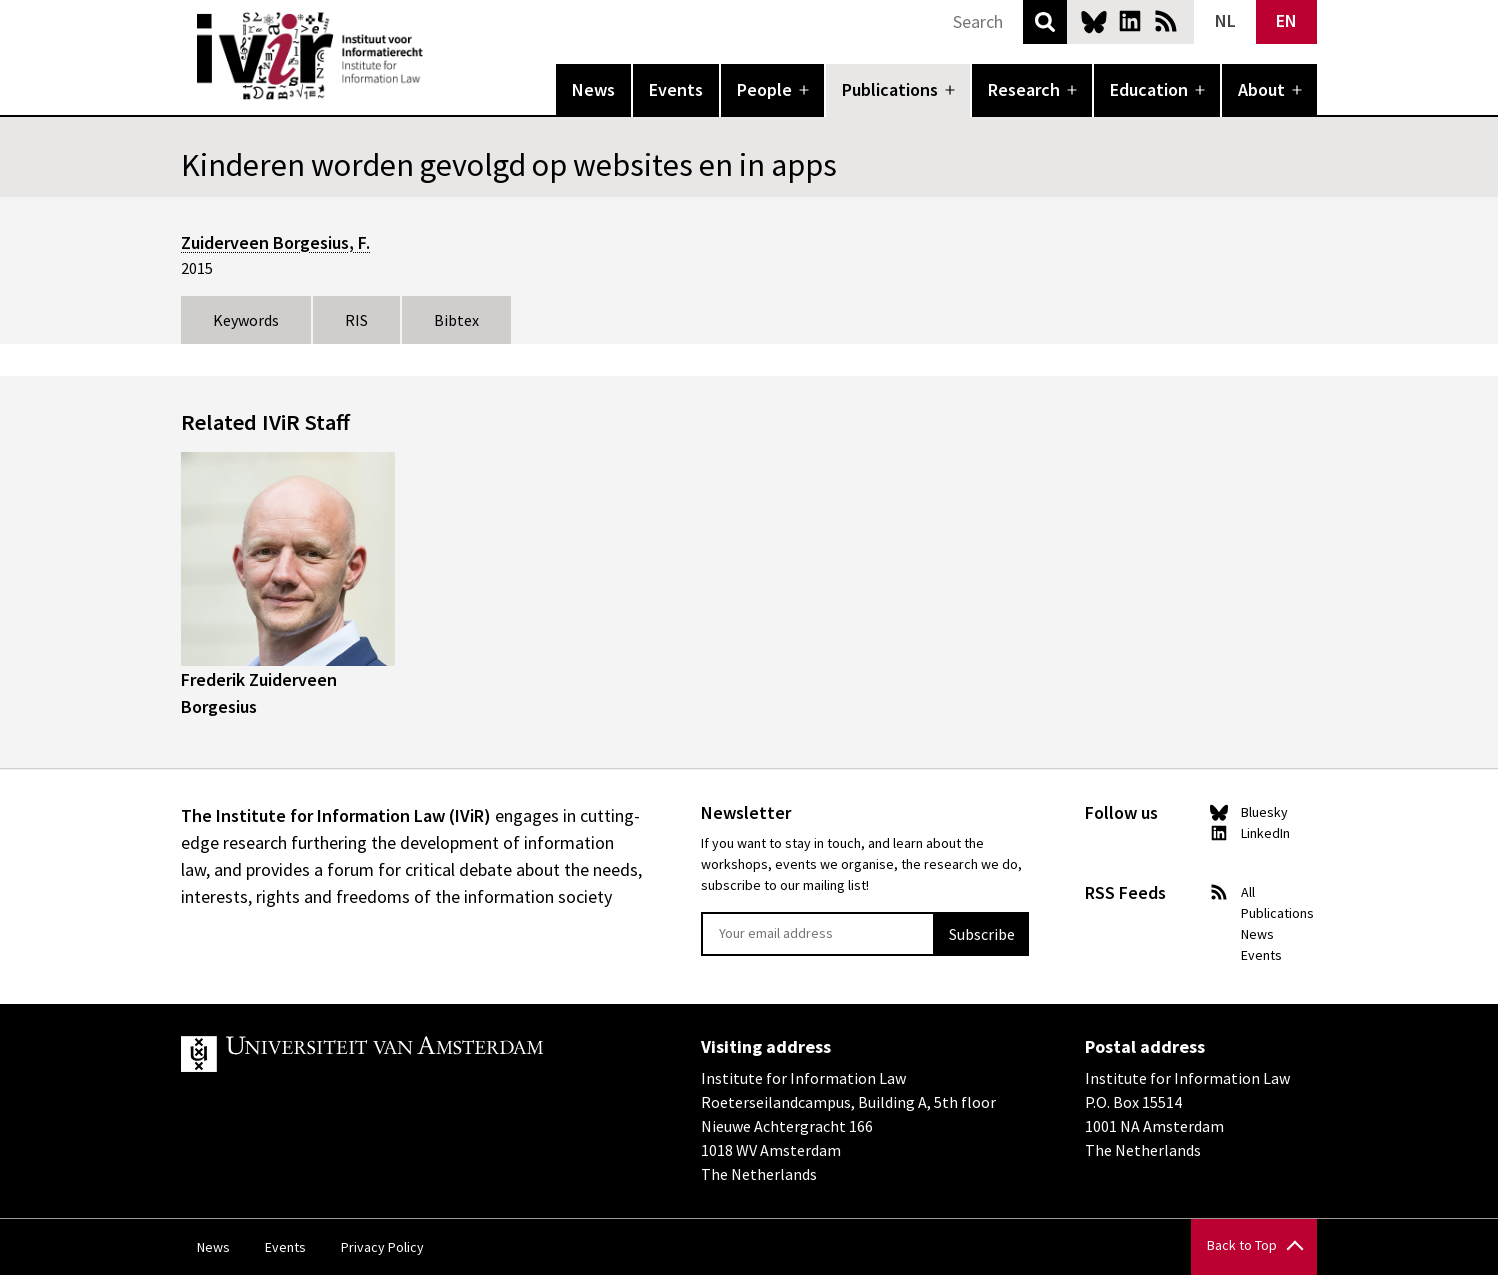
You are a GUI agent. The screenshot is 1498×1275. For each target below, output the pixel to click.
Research (1024, 89)
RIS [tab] (356, 320)
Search (1045, 22)
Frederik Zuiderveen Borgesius (259, 693)
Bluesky (1094, 21)
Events (676, 89)
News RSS (1166, 21)
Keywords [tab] (246, 320)
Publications (890, 89)
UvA (413, 1054)
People (764, 89)
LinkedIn (1130, 21)
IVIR (437, 56)
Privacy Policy (382, 1247)
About (1261, 89)
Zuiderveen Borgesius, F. (275, 242)
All (1248, 892)
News (593, 89)
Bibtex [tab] (456, 320)
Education (1149, 89)
